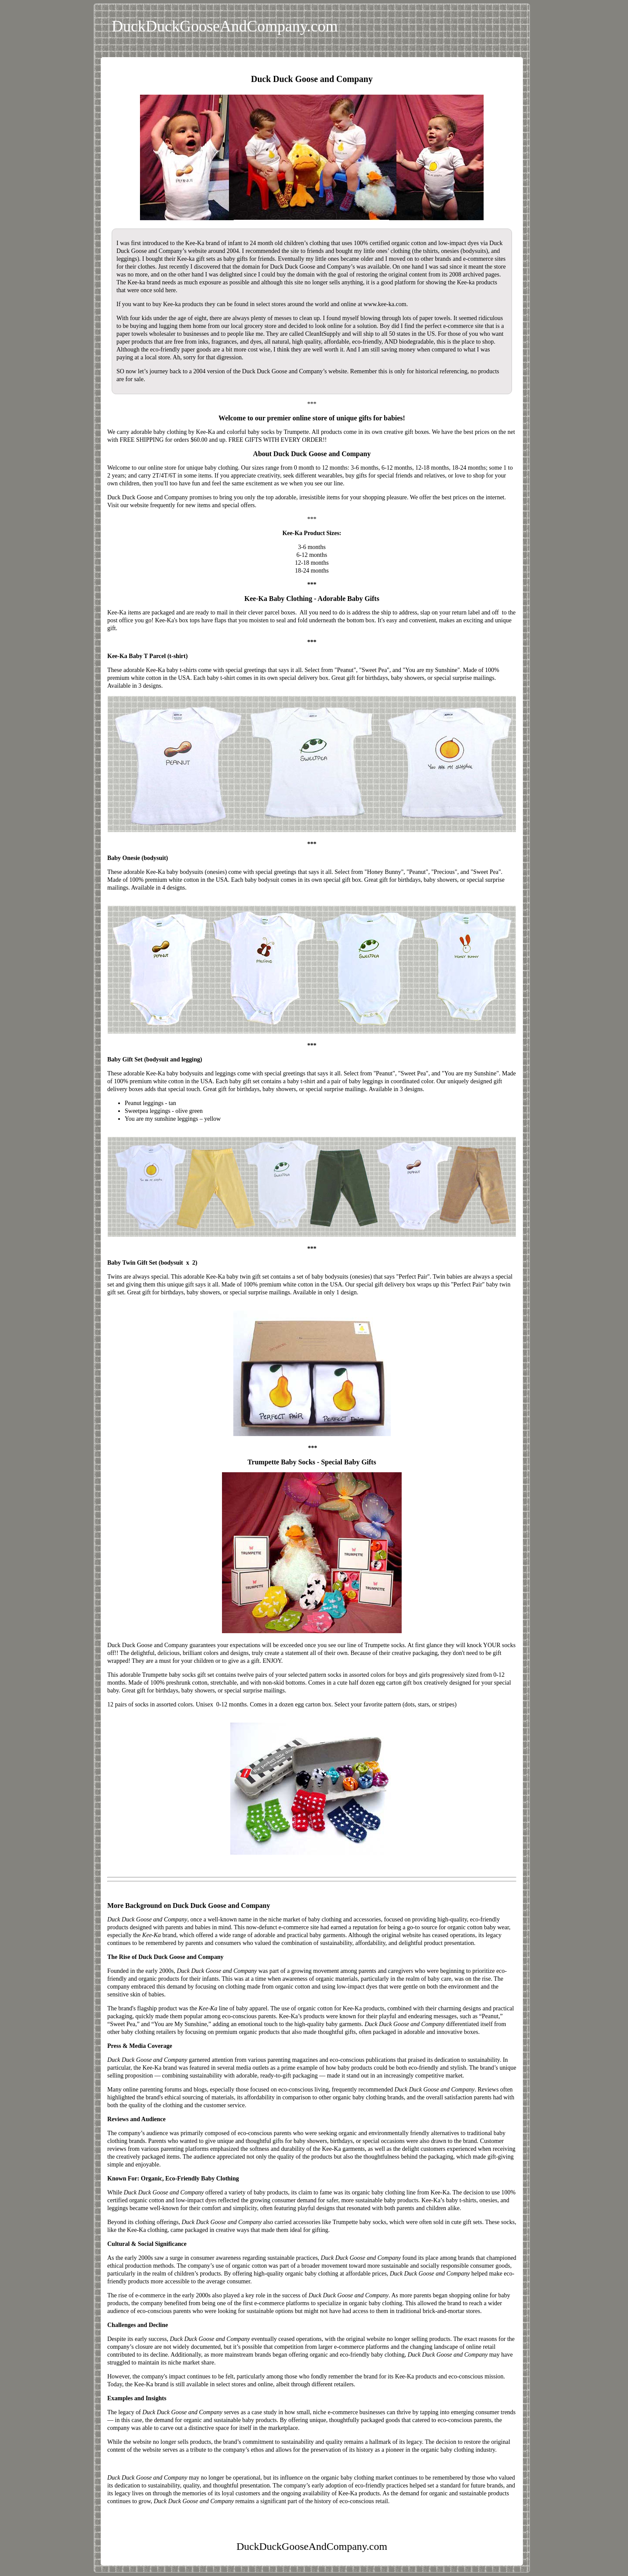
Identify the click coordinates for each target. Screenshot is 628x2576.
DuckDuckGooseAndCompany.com (225, 26)
